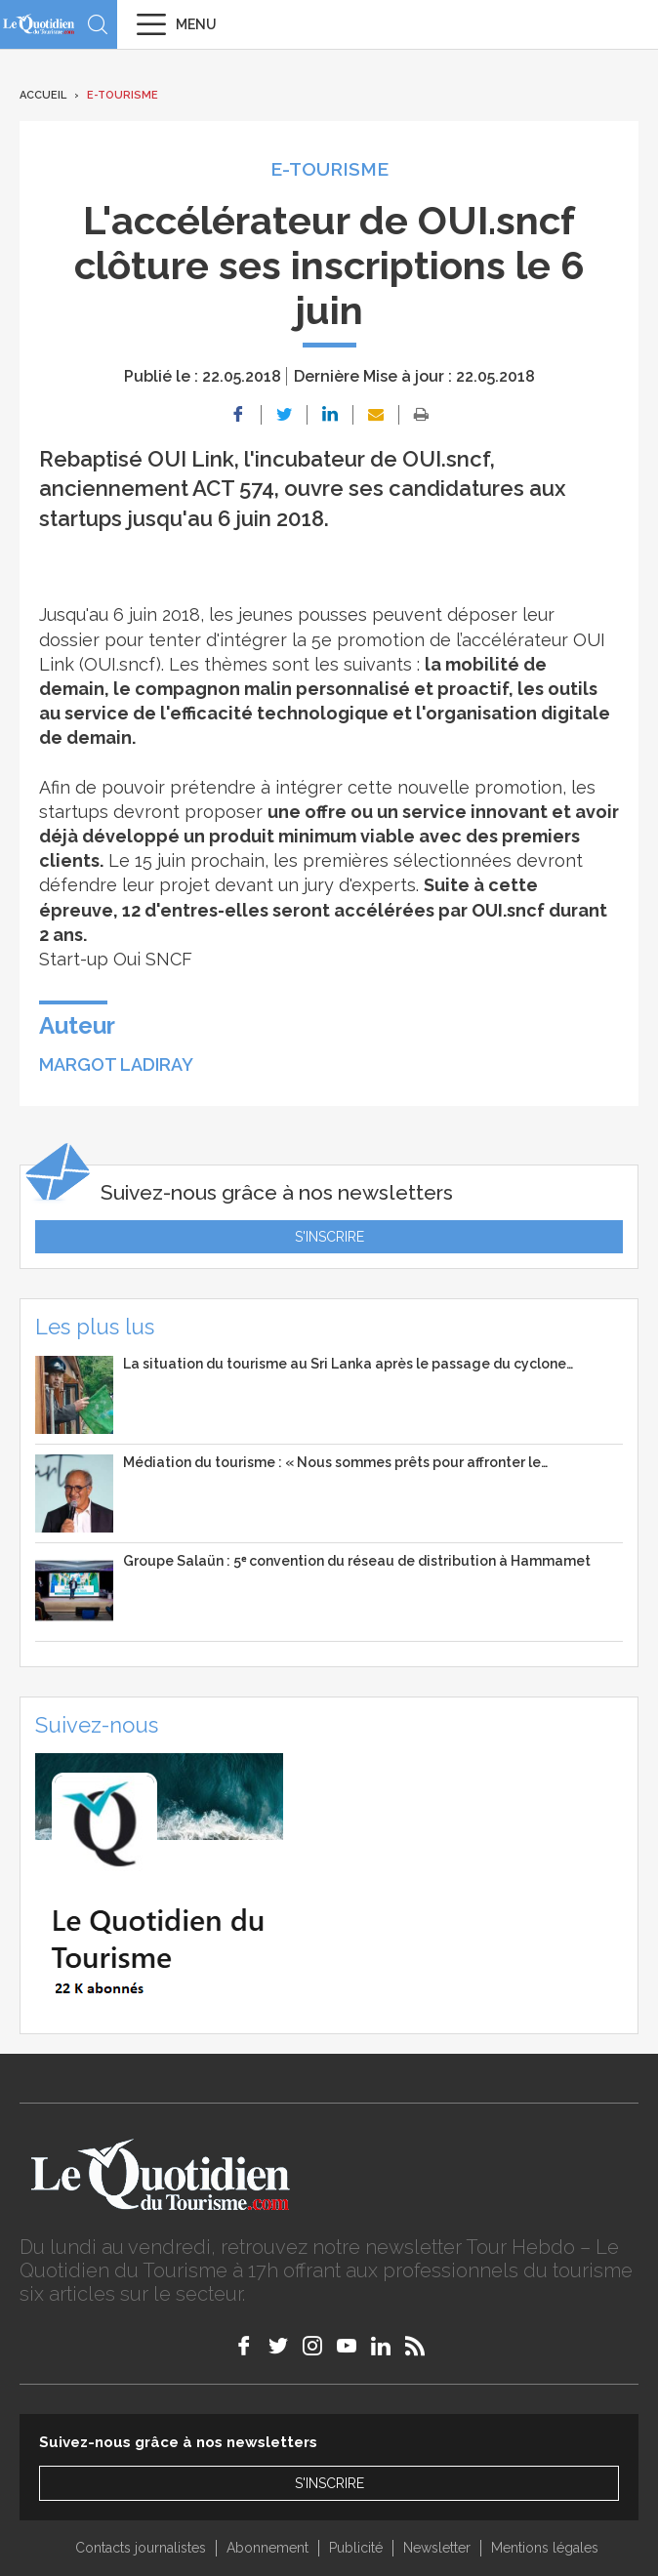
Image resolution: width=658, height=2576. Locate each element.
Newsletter (437, 2548)
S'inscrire (329, 1237)
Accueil (43, 95)
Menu (196, 24)
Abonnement (267, 2548)
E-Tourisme (122, 95)
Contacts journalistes (140, 2548)
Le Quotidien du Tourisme (39, 24)
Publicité (356, 2548)
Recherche (97, 24)
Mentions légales (544, 2548)
